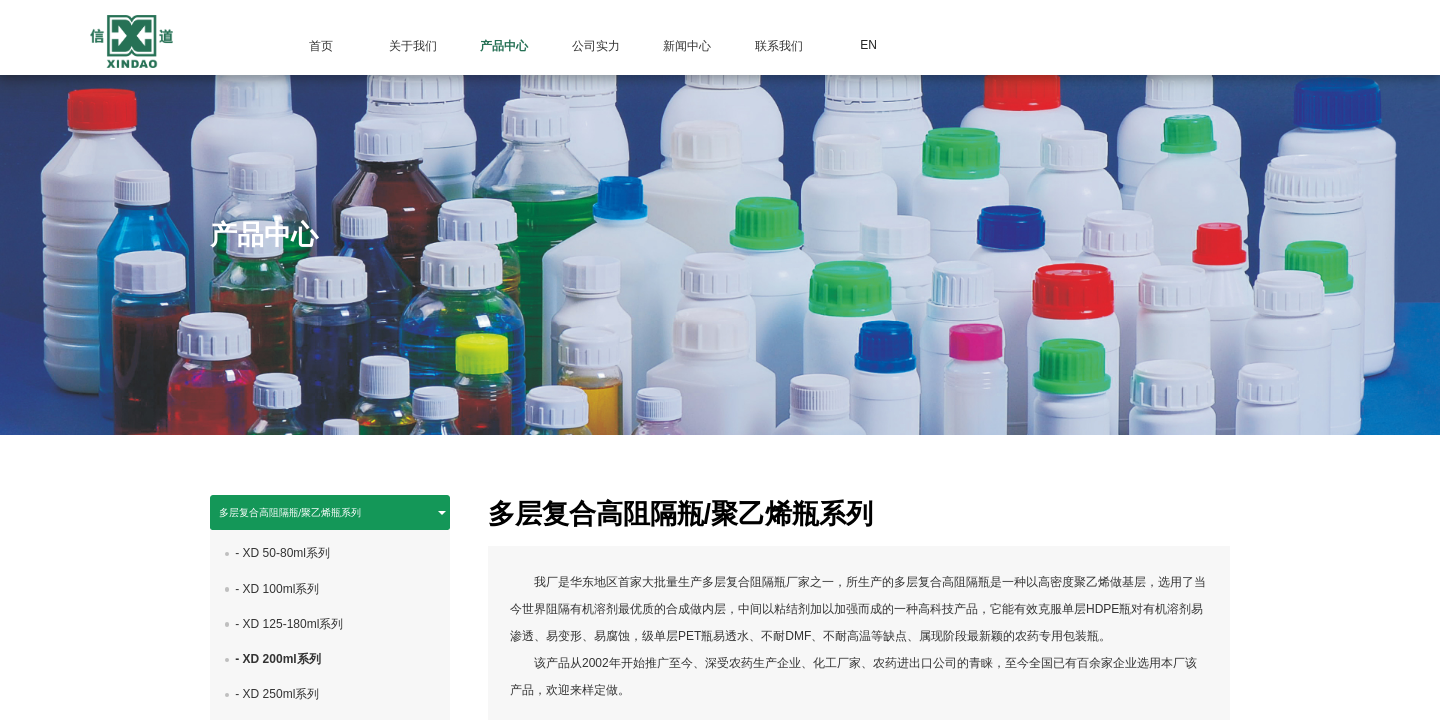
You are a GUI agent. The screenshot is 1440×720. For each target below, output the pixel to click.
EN (868, 45)
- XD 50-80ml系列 (282, 568)
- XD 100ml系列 (277, 603)
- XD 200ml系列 (277, 673)
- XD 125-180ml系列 (289, 638)
